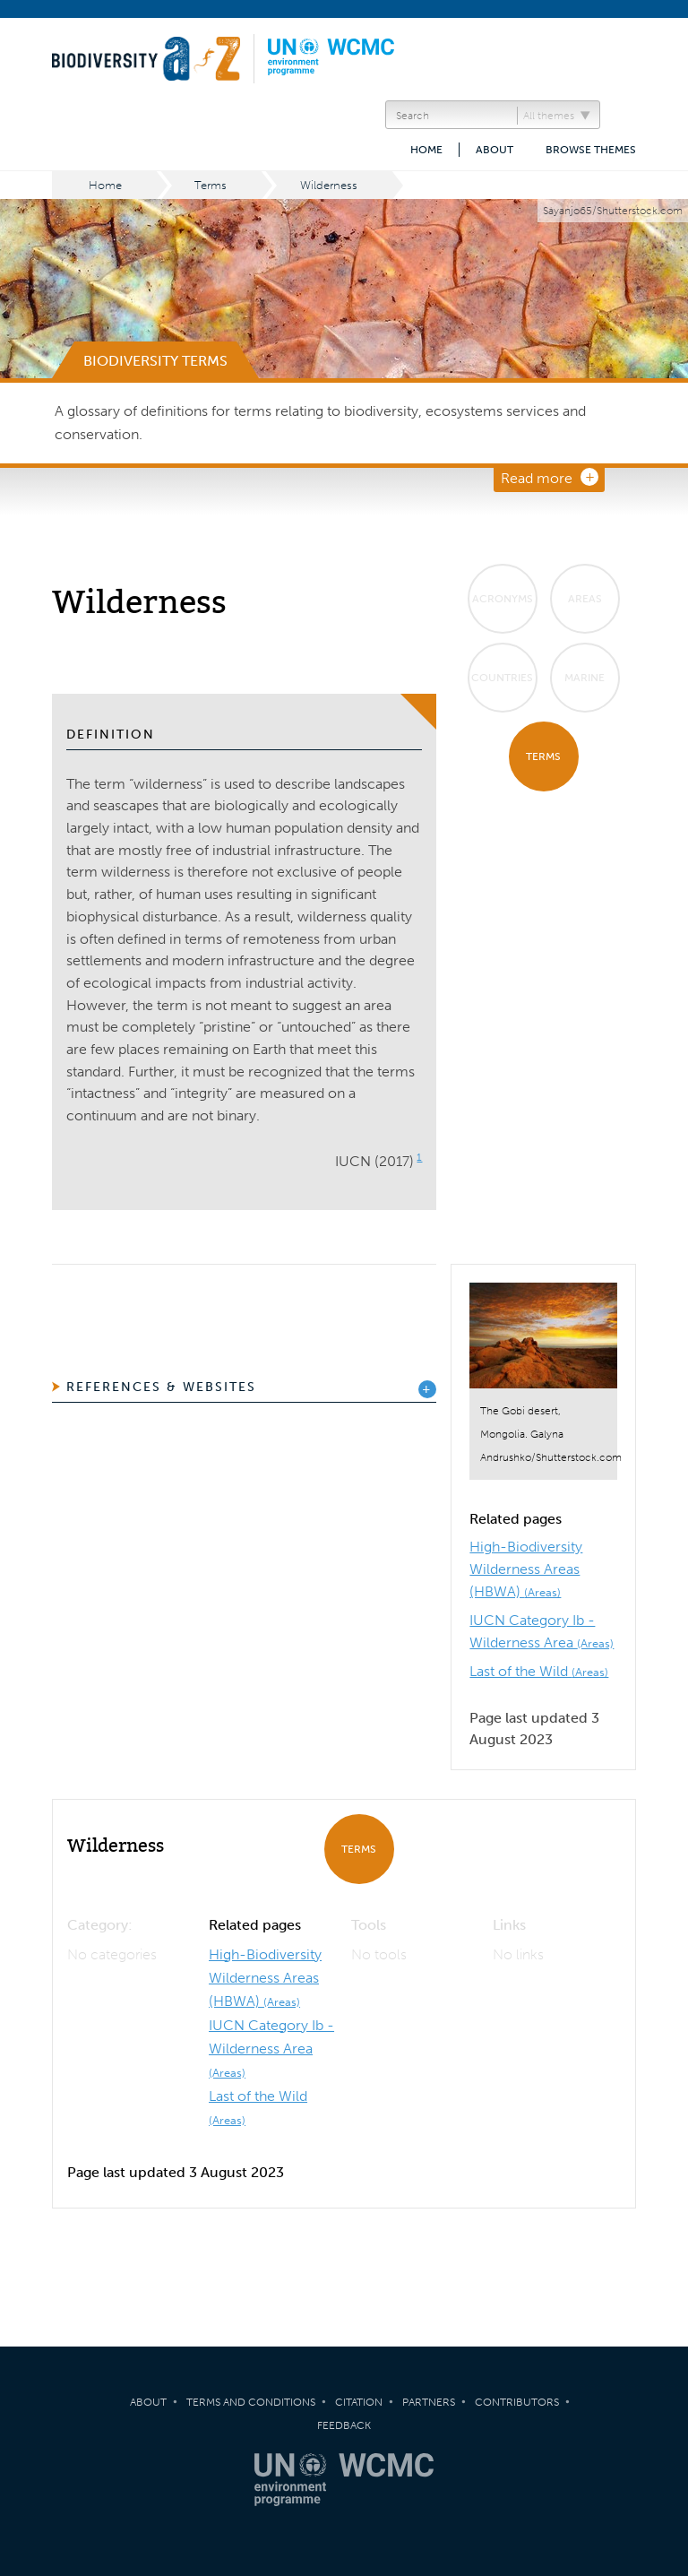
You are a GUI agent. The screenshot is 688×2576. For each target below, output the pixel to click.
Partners (428, 2402)
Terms (210, 185)
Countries (502, 677)
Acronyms (502, 598)
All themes (548, 115)
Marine (584, 677)
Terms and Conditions (250, 2402)
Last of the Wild (538, 1671)
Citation (359, 2402)
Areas (585, 598)
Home (426, 149)
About (494, 149)
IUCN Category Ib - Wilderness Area (271, 2048)
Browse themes (591, 149)
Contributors (517, 2402)
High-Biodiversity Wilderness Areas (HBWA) (525, 1568)
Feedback (344, 2425)
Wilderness (328, 185)
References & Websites (161, 1387)
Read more (536, 478)
